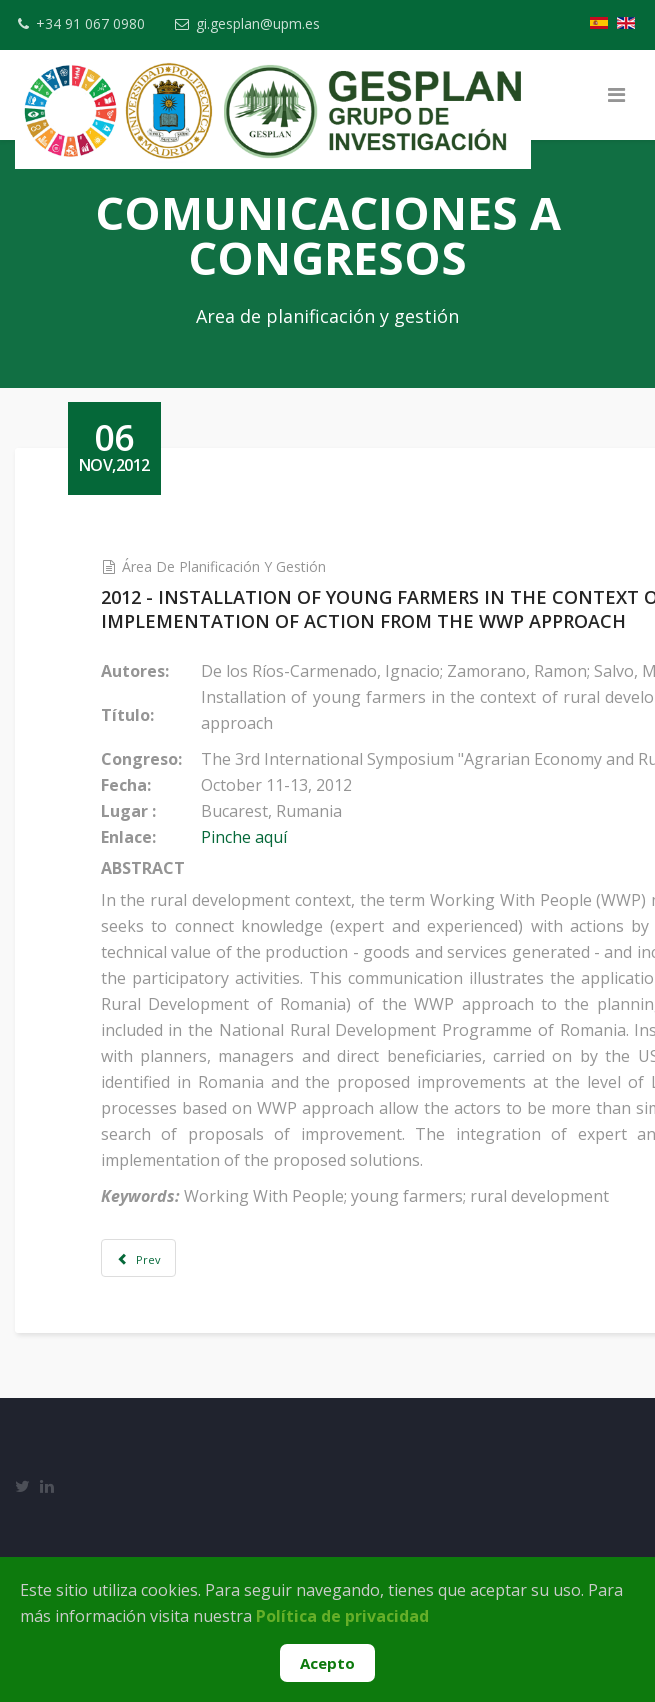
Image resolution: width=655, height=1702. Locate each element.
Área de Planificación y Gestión (241, 566)
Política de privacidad (342, 1616)
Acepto (327, 1663)
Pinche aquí (262, 837)
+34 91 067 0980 (90, 23)
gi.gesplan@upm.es (261, 23)
